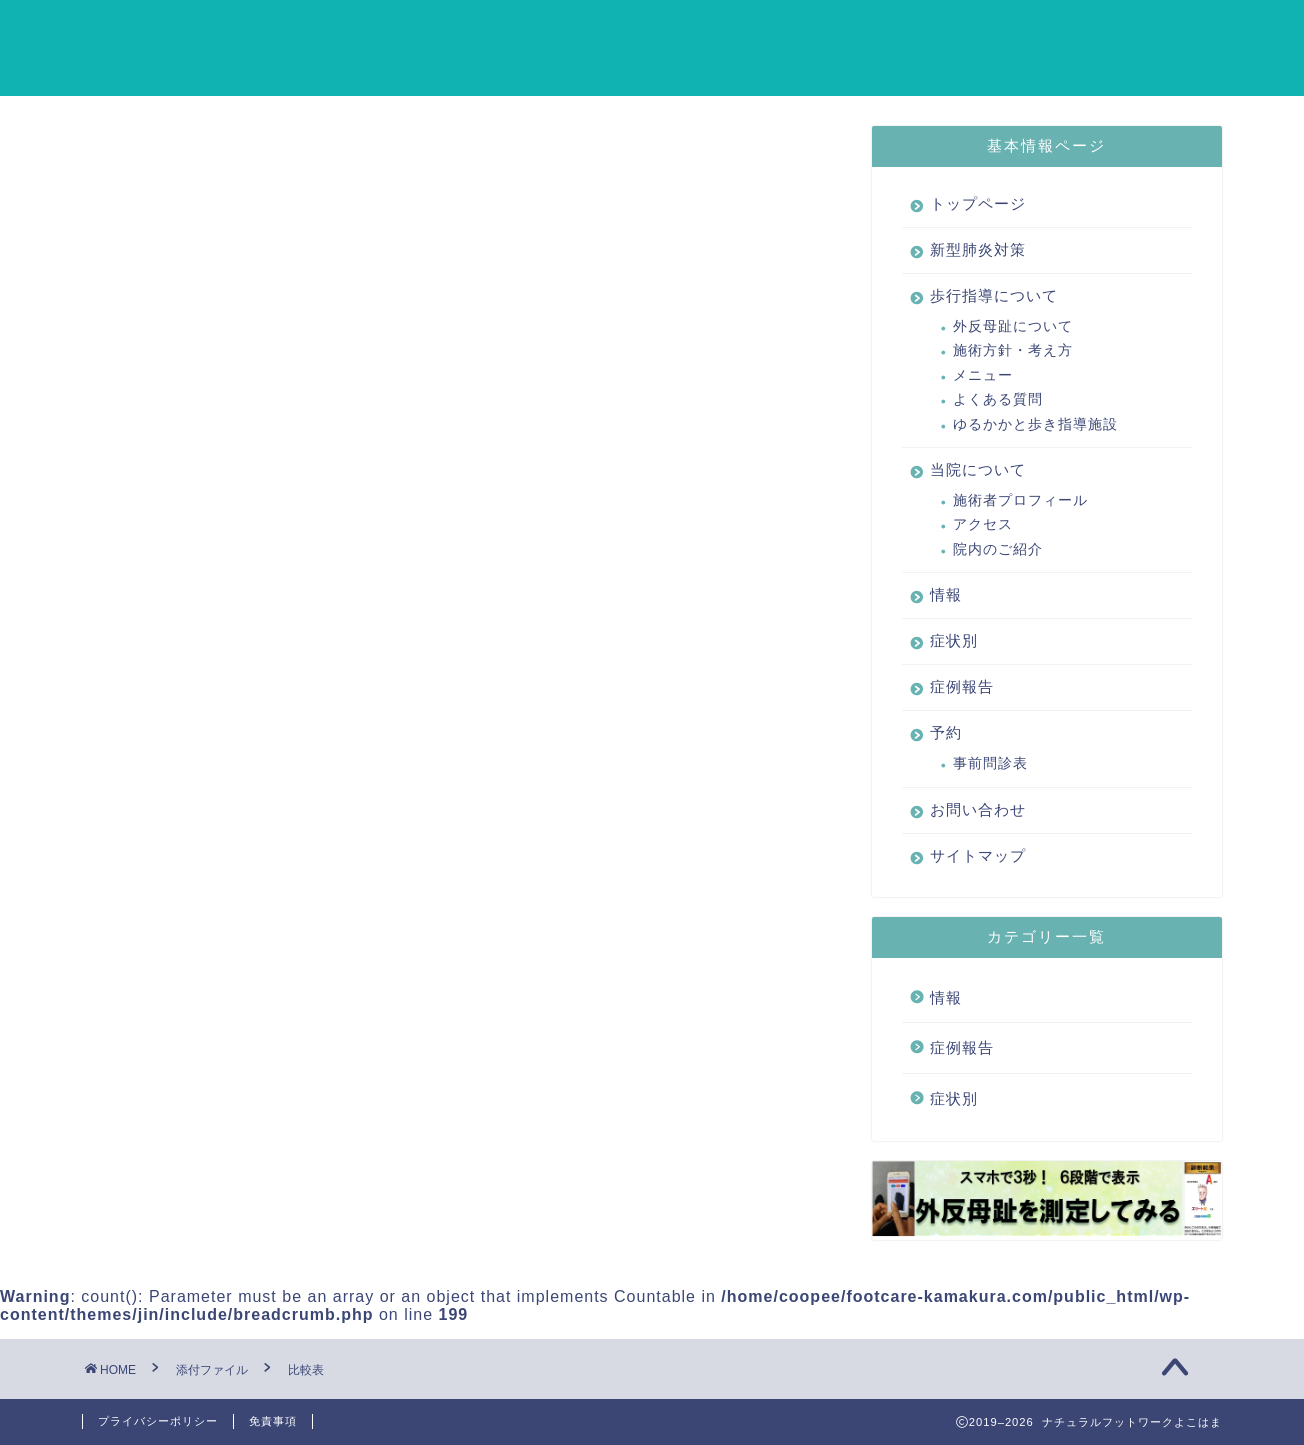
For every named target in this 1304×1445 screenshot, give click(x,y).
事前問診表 (990, 764)
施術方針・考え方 (1013, 351)
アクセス (983, 525)
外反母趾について (1013, 326)
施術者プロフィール (1020, 500)
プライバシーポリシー (158, 1421)
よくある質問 (998, 400)
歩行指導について (703, 31)
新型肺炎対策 (541, 31)
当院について (865, 31)
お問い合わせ (477, 71)
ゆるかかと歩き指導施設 (1035, 424)
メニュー (983, 375)
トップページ (395, 31)
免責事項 (273, 1421)
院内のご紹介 (998, 549)
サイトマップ (623, 71)
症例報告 (1175, 31)
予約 (363, 71)
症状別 (1069, 31)
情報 (979, 31)
